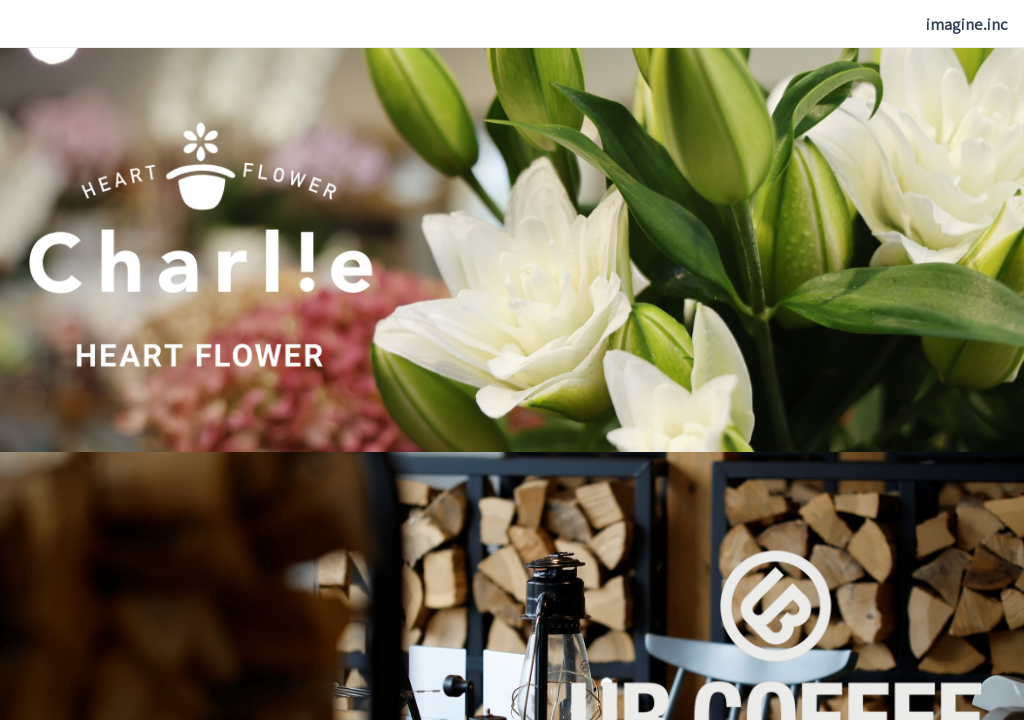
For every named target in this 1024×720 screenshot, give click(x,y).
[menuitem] (967, 25)
